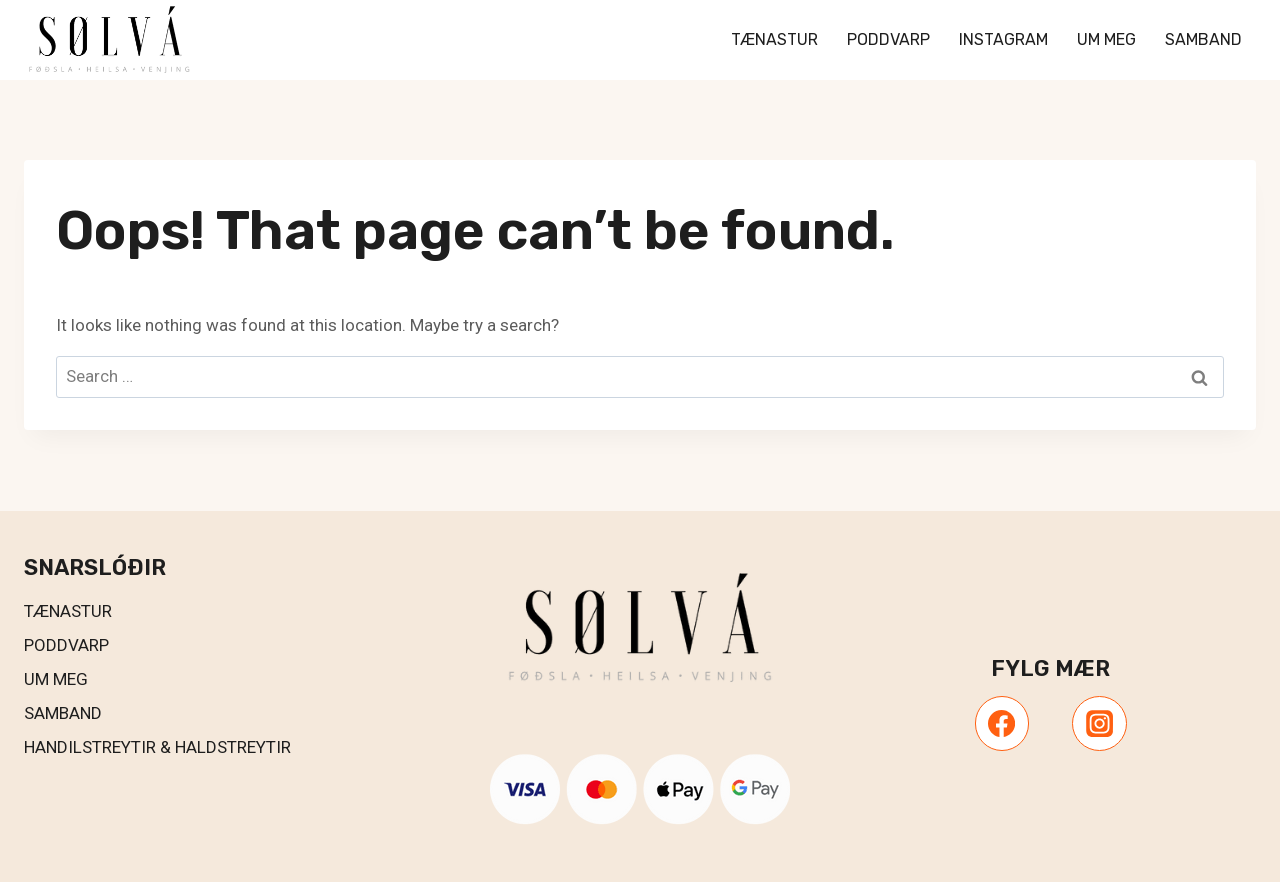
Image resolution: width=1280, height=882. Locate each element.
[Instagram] (1099, 723)
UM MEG (56, 679)
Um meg (1106, 39)
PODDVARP (66, 645)
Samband (1203, 39)
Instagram (1003, 39)
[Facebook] (1002, 723)
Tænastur (774, 39)
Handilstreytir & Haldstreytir (157, 747)
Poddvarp (888, 39)
